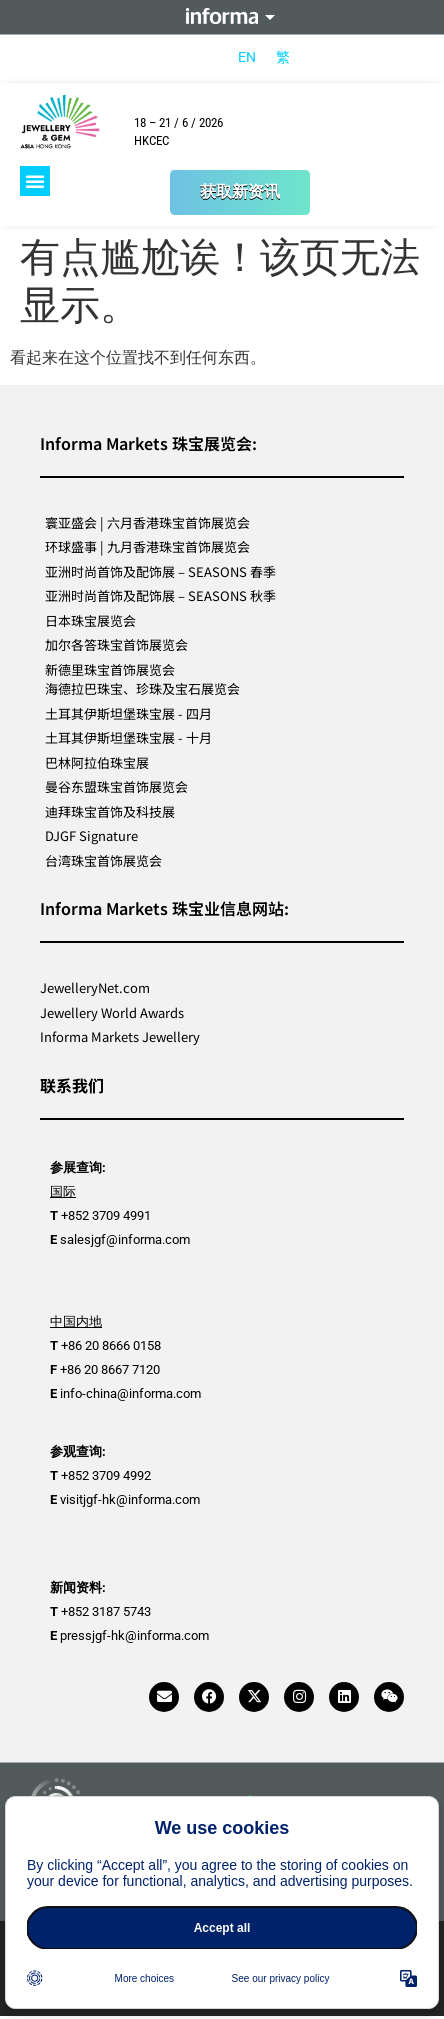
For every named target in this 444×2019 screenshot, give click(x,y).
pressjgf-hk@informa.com (134, 1635)
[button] (35, 181)
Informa (222, 17)
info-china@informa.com (130, 1393)
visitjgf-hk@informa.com (130, 1499)
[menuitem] (247, 57)
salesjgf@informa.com (125, 1239)
